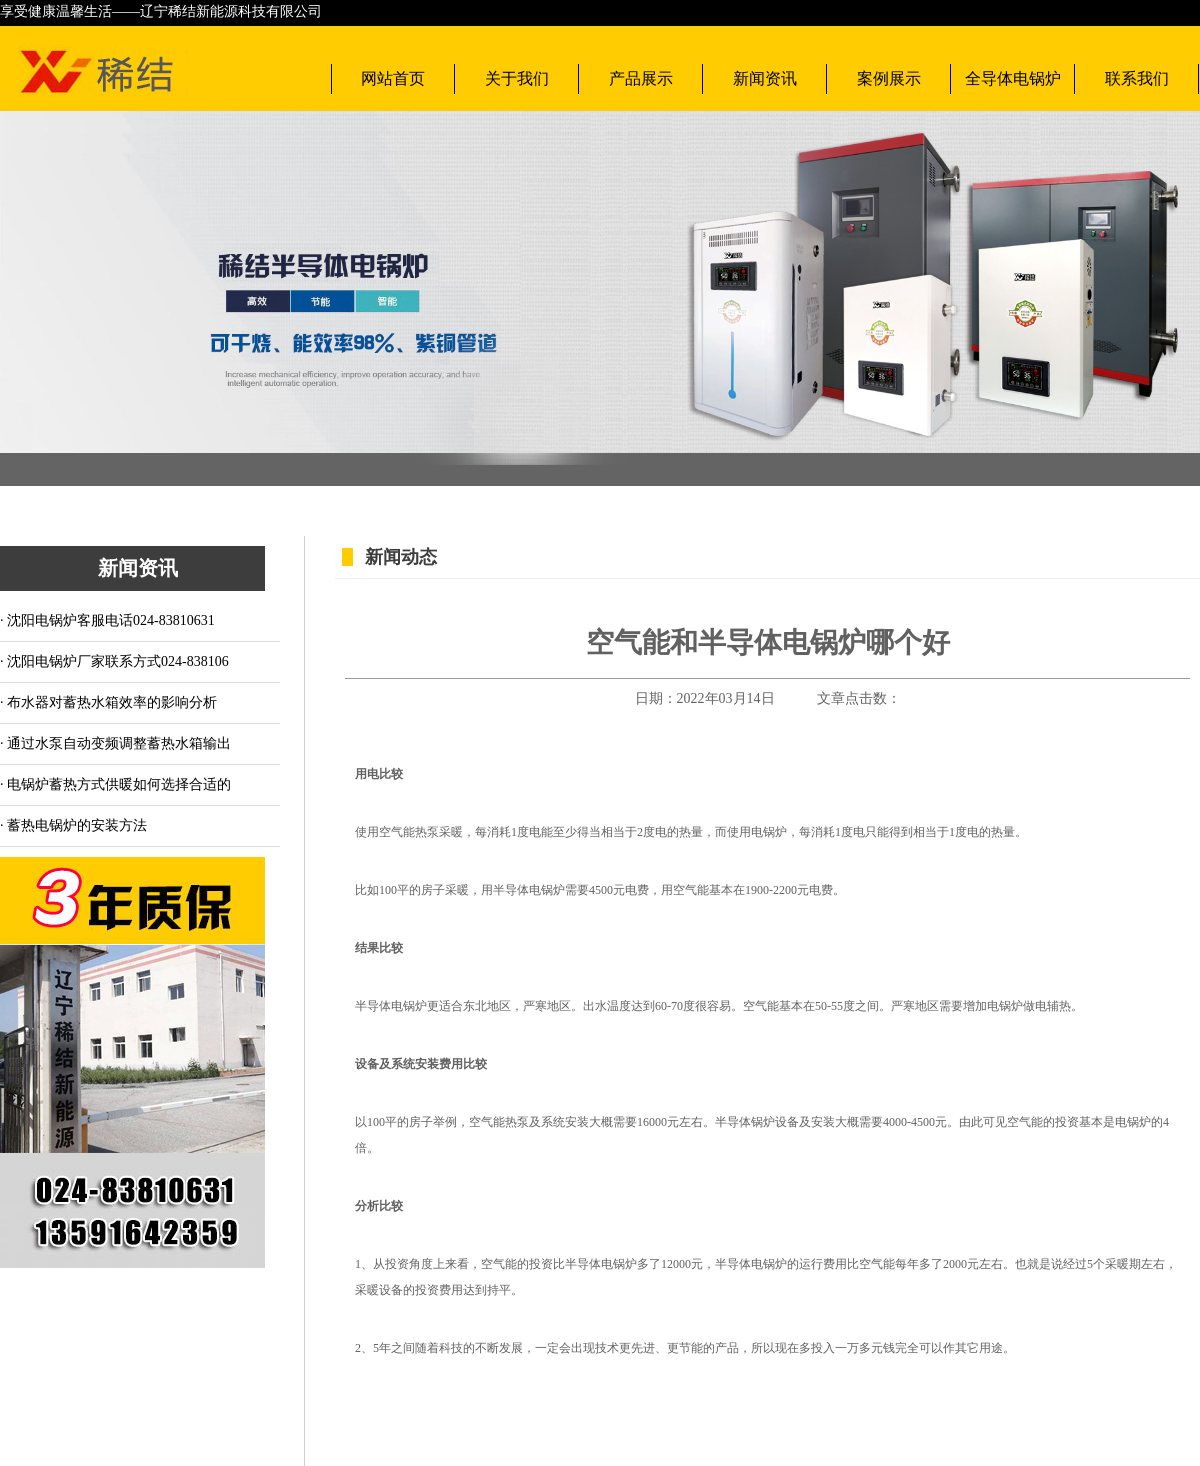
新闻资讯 (765, 78)
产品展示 (641, 78)
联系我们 (1137, 78)
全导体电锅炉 (1013, 78)
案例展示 (889, 78)
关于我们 (517, 78)
